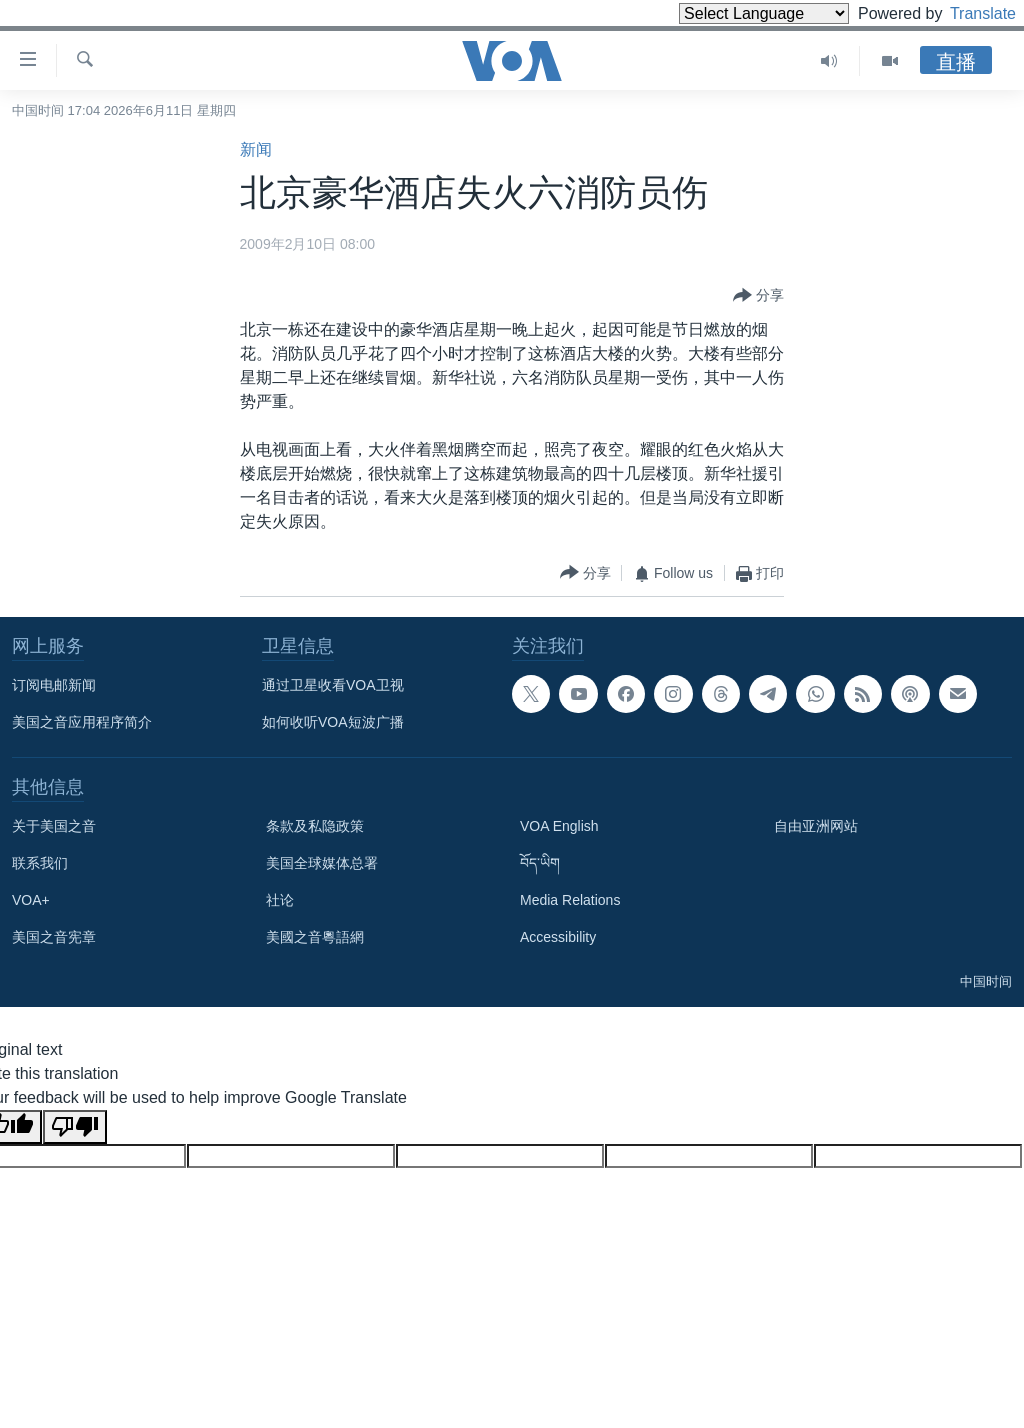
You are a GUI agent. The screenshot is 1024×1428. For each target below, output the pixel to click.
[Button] (758, 296)
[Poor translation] (75, 1127)
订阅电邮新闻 (54, 685)
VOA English (559, 826)
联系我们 (40, 863)
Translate (964, 13)
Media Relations (570, 900)
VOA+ (31, 900)
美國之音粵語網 (315, 937)
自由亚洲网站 (816, 826)
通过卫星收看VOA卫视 (333, 685)
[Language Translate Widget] (730, 13)
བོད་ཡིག (540, 863)
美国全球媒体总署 (322, 863)
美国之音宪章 (54, 937)
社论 (280, 900)
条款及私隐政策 (315, 826)
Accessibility (558, 937)
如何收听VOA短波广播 (333, 722)
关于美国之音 (54, 826)
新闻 (256, 149)
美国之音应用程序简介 (82, 722)
